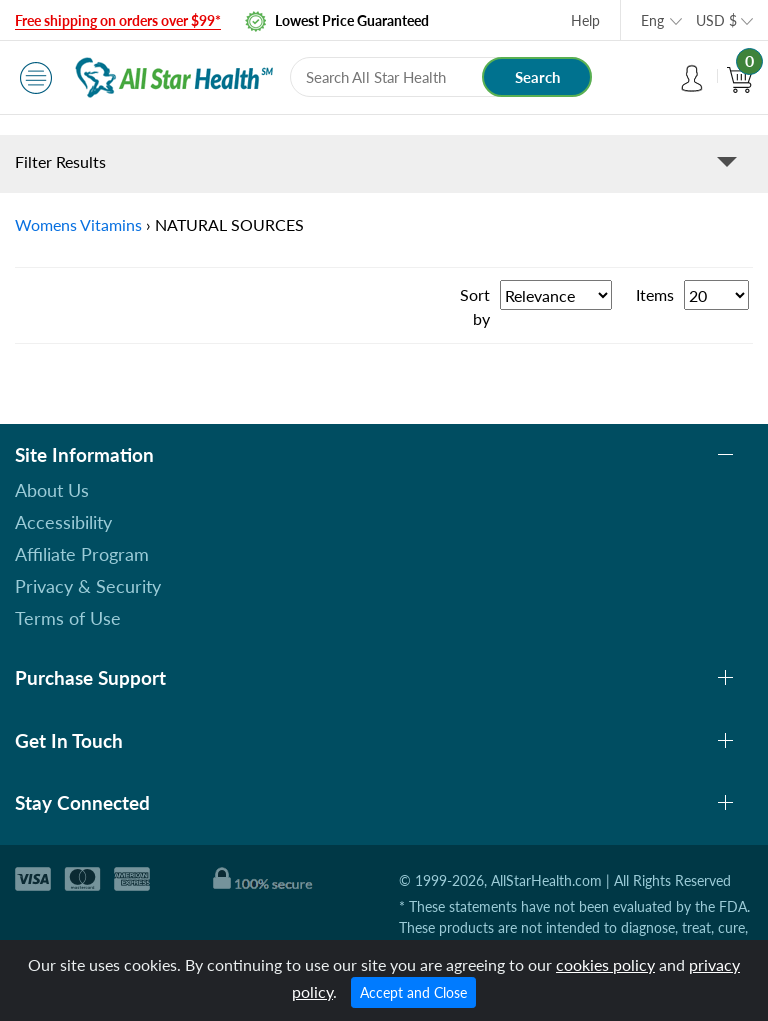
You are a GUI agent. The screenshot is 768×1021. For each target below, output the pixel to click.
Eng (652, 20)
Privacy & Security (88, 586)
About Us (52, 490)
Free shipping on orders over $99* (118, 20)
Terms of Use (68, 618)
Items (655, 294)
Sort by (475, 306)
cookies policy (605, 964)
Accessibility (63, 522)
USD (716, 20)
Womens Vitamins (78, 224)
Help (585, 20)
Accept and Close (413, 992)
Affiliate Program (82, 554)
